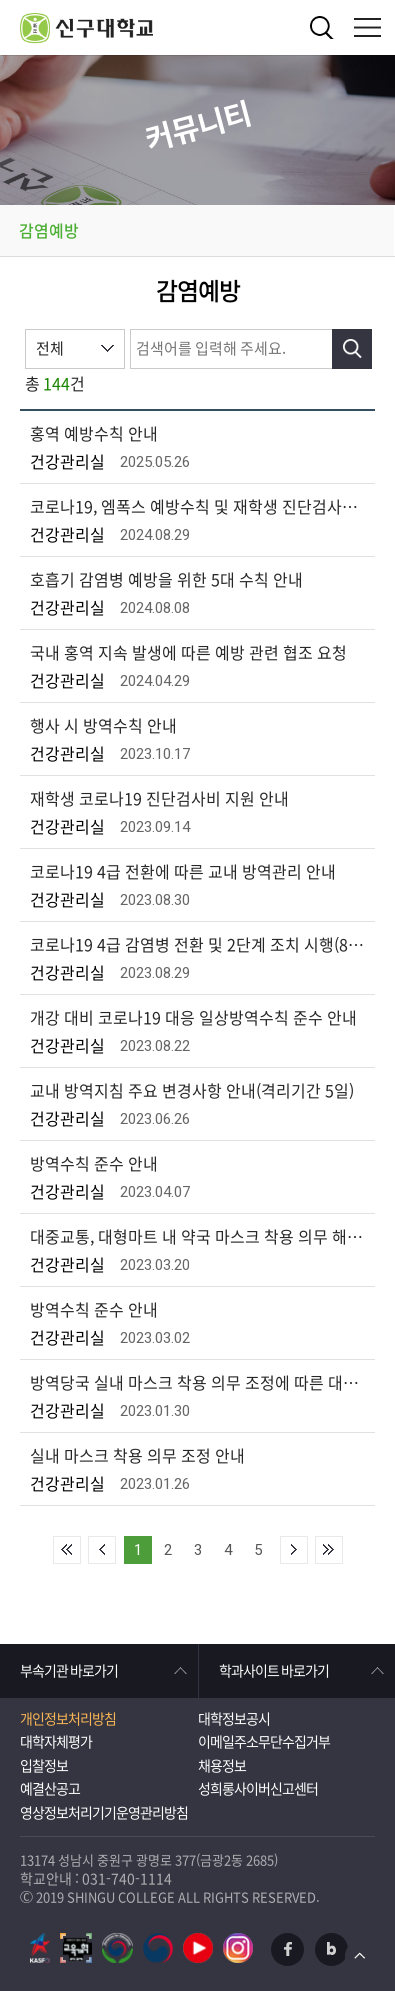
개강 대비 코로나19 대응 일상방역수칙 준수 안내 (193, 1018)
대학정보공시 (234, 1719)
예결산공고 (50, 1789)
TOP (360, 1956)
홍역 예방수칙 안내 (94, 434)
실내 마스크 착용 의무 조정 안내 (137, 1456)
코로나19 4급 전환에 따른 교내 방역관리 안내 (183, 872)
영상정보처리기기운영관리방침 (104, 1813)
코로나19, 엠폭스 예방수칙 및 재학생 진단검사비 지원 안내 (200, 507)
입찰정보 (44, 1766)
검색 (322, 27)
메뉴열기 (367, 27)
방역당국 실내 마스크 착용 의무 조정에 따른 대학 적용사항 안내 (200, 1383)
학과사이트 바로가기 (274, 1671)
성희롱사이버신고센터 (258, 1789)
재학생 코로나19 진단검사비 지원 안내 (159, 799)
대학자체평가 (56, 1742)
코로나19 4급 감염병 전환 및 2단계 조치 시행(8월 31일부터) (200, 945)
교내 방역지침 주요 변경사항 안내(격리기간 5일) (192, 1091)
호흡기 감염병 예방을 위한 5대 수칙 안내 (166, 580)
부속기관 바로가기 (69, 1671)
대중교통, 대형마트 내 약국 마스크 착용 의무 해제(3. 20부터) (200, 1237)
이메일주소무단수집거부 (264, 1742)
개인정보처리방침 (68, 1719)
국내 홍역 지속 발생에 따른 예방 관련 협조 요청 (188, 653)
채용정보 (222, 1766)
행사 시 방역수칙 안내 (103, 726)
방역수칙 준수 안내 (94, 1164)
